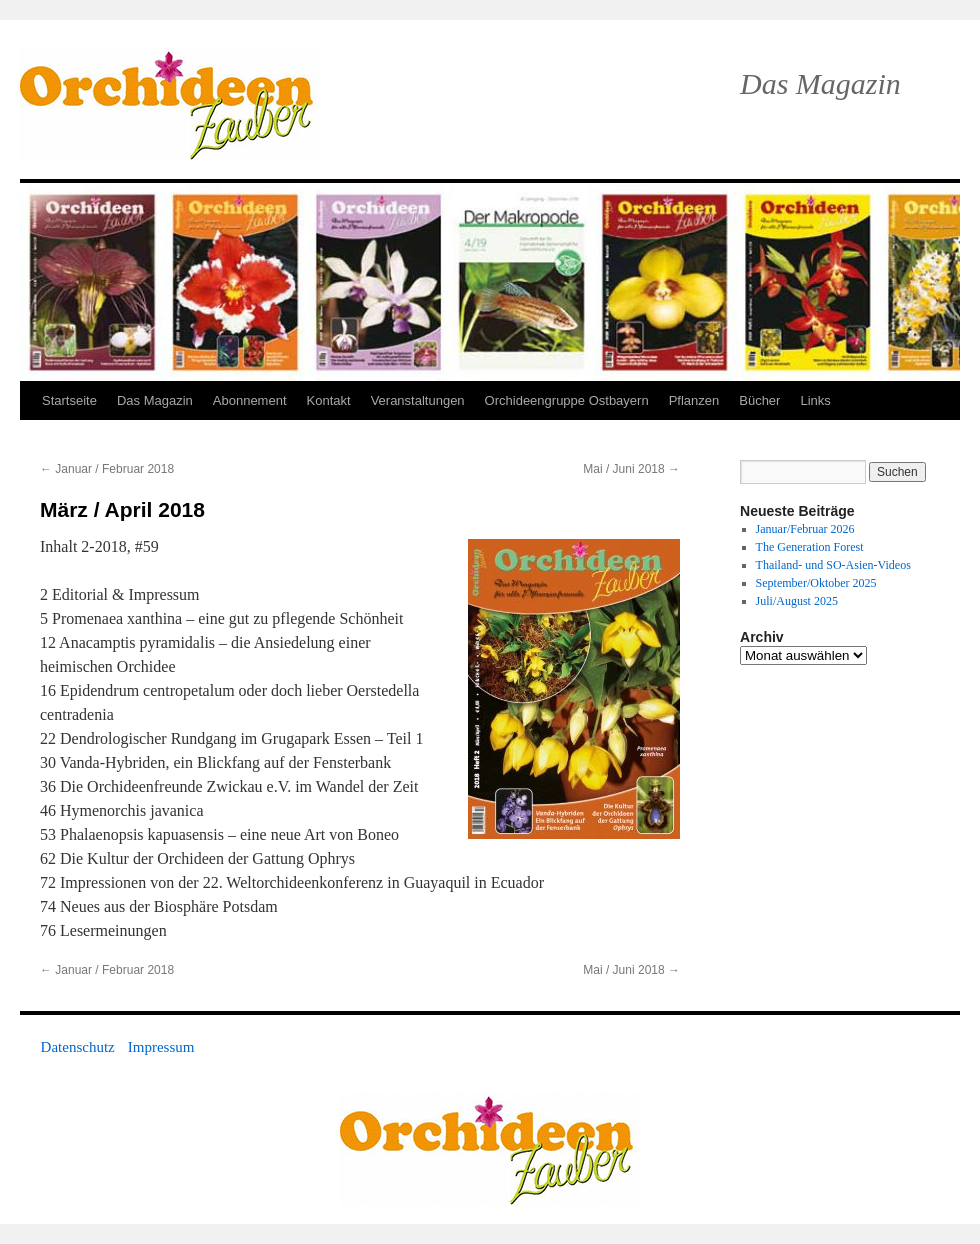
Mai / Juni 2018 (631, 469)
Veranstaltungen (418, 400)
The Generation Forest (810, 547)
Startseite (69, 400)
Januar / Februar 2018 (107, 469)
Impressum (161, 1047)
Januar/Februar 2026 (805, 529)
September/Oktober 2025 (816, 583)
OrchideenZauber (170, 104)
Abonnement (250, 400)
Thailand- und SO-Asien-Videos (833, 565)
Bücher (759, 400)
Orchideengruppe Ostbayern (567, 400)
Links (815, 400)
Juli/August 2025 (797, 601)
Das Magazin (155, 400)
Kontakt (329, 400)
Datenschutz (78, 1047)
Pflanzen (694, 400)
